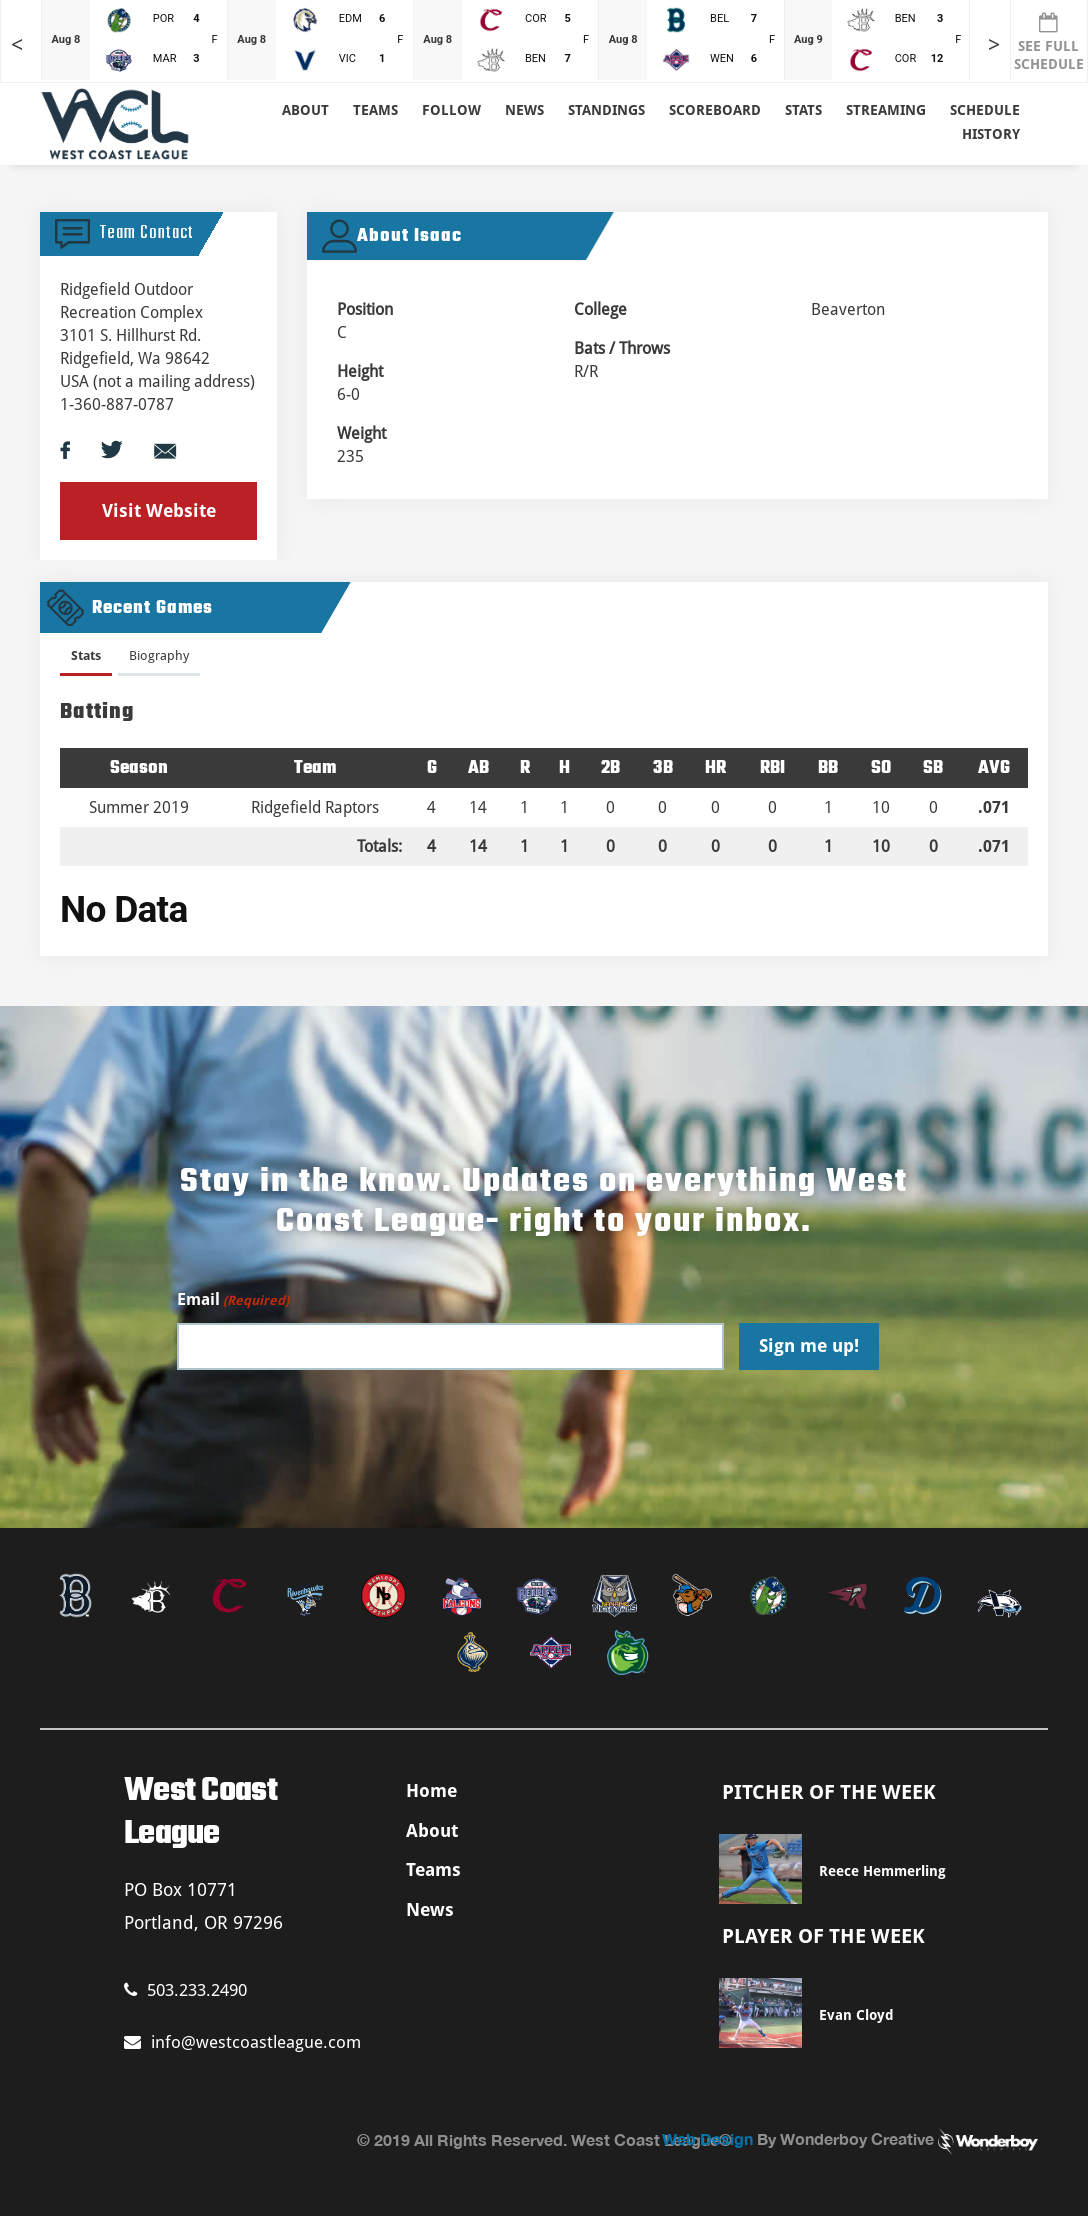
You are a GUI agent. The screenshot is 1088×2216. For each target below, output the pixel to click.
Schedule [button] (985, 110)
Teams (433, 1869)
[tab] (86, 659)
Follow (451, 110)
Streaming (886, 110)
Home (431, 1790)
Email (233, 1300)
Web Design (707, 2138)
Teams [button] (375, 110)
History (991, 134)
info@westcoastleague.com (242, 2042)
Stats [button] (803, 110)
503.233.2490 (185, 1990)
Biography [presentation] (159, 655)
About (305, 110)
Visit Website (159, 510)
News (524, 110)
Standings (606, 110)
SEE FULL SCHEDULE (1049, 42)
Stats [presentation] (86, 655)
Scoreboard (715, 110)
